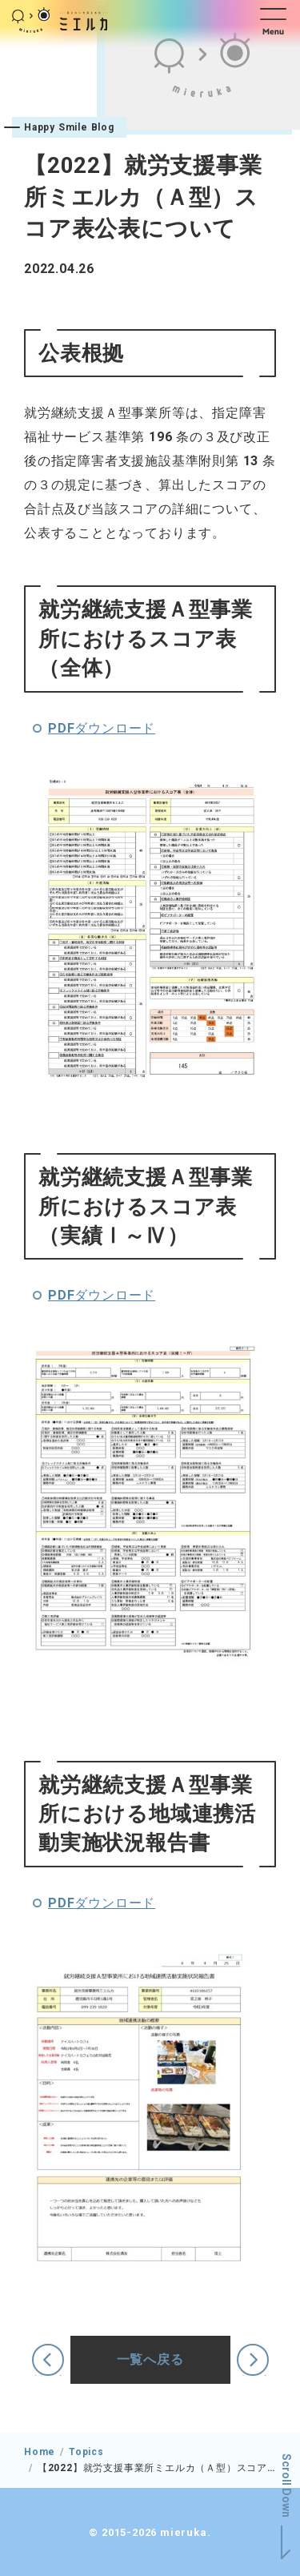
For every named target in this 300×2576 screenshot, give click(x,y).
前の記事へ (48, 2375)
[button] (277, 20)
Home (39, 2451)
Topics (86, 2451)
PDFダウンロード (101, 728)
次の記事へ (253, 2375)
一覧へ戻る (150, 2359)
